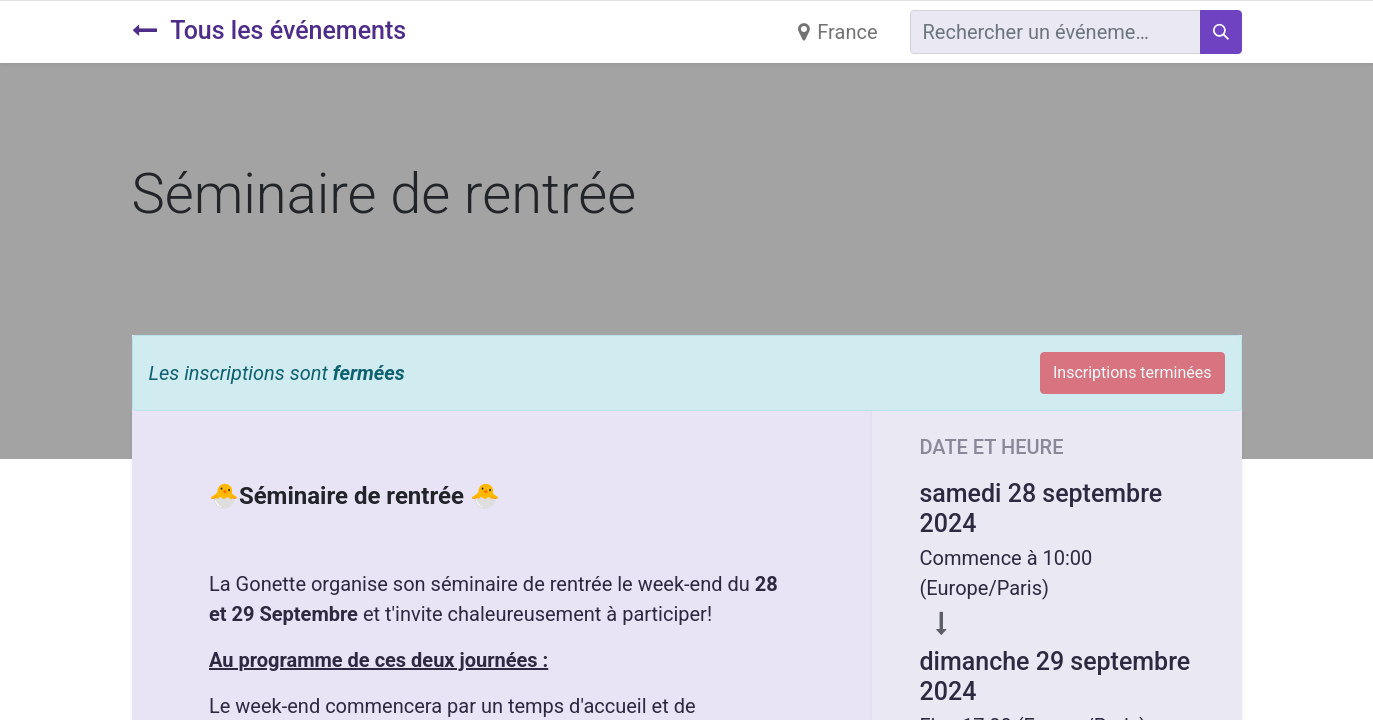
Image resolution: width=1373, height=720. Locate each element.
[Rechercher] (1221, 32)
